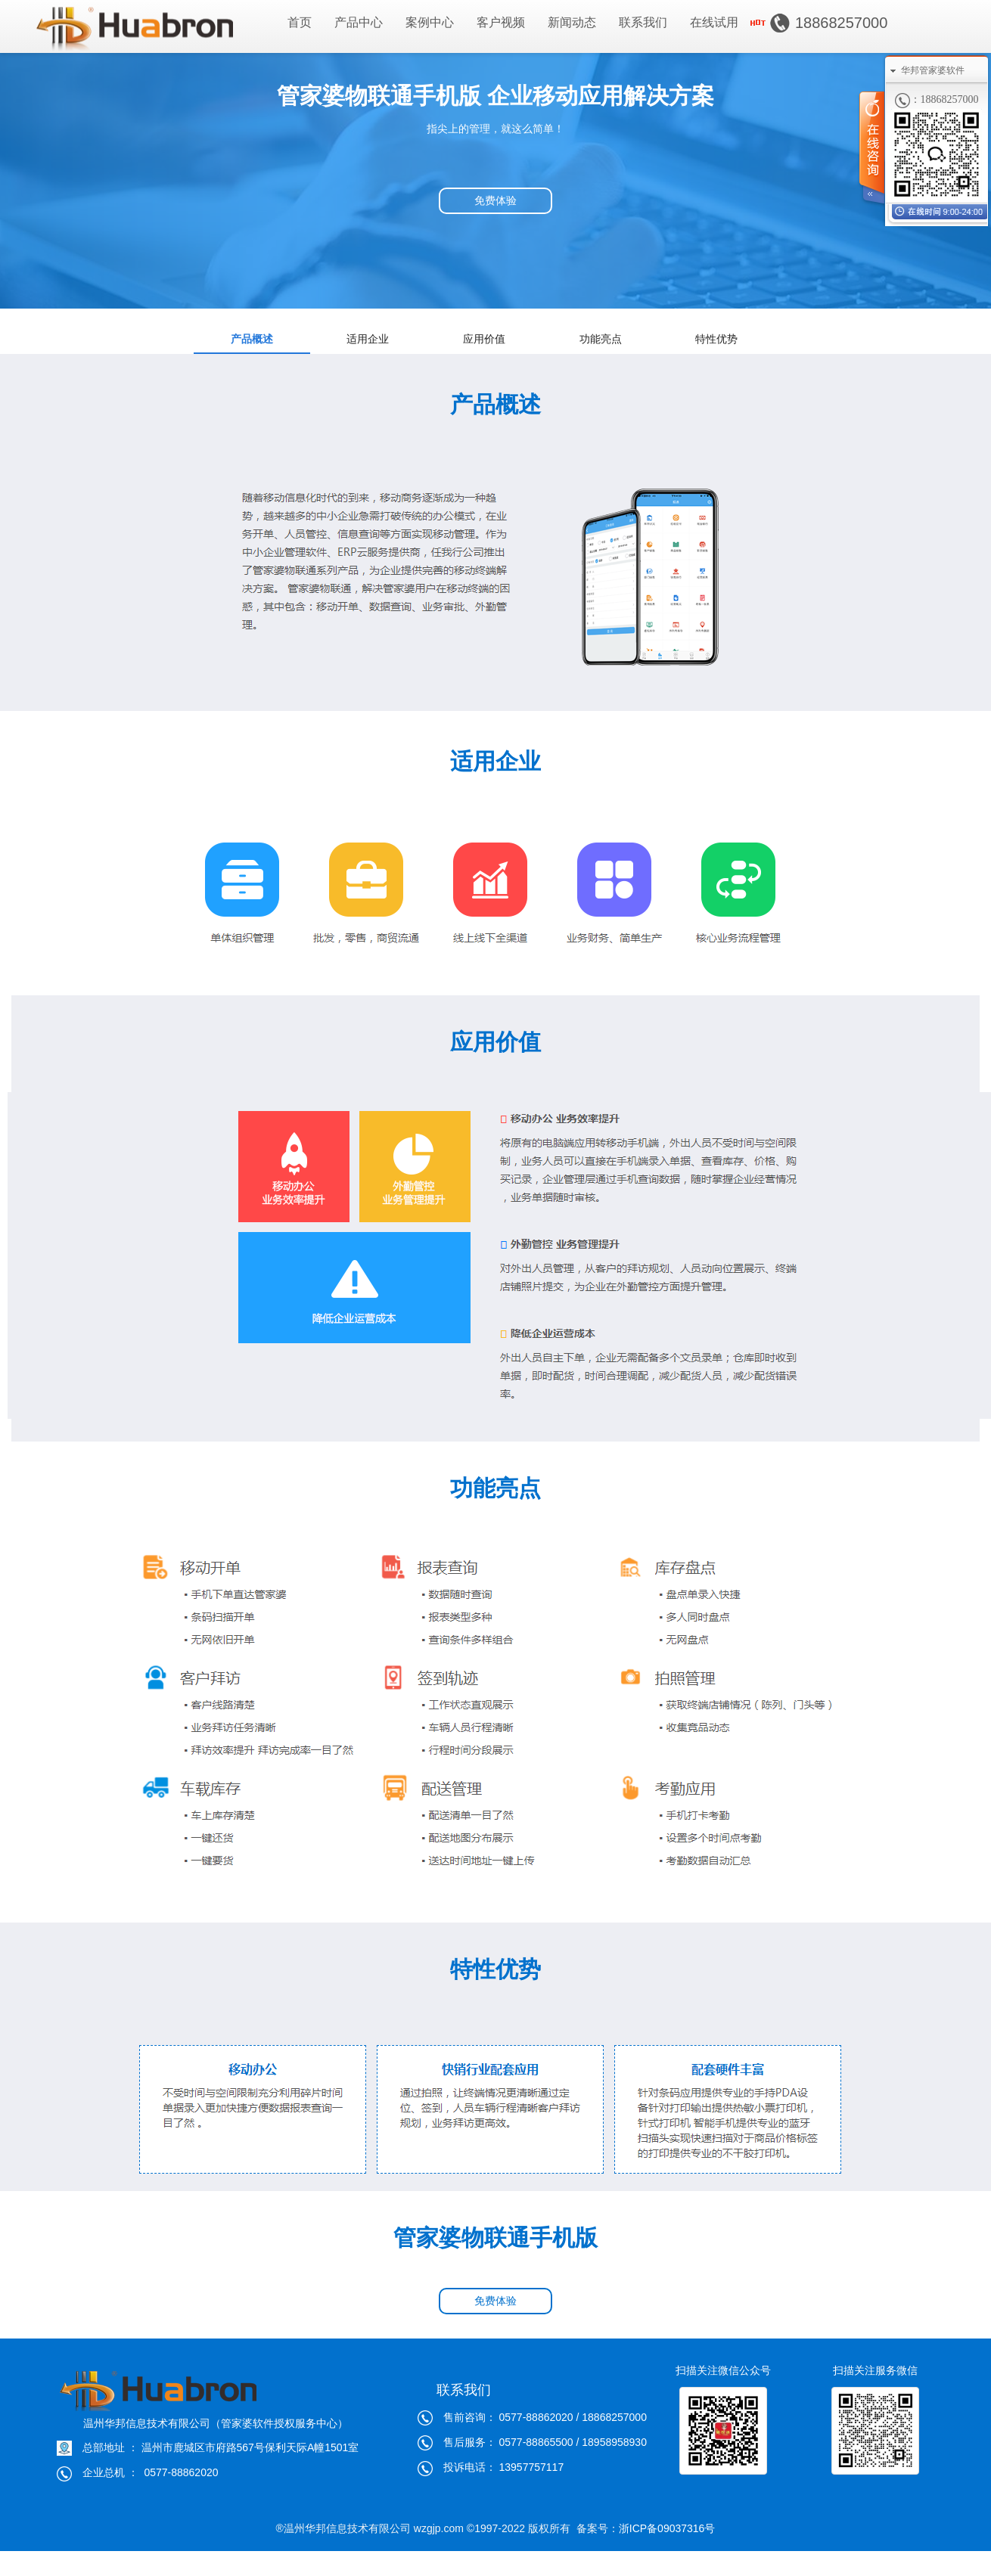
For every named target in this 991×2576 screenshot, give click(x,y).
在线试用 (714, 22)
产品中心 (358, 22)
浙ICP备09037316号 (667, 2528)
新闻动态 (572, 22)
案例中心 (429, 22)
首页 (299, 22)
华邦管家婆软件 (933, 70)
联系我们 (643, 22)
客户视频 (501, 22)
